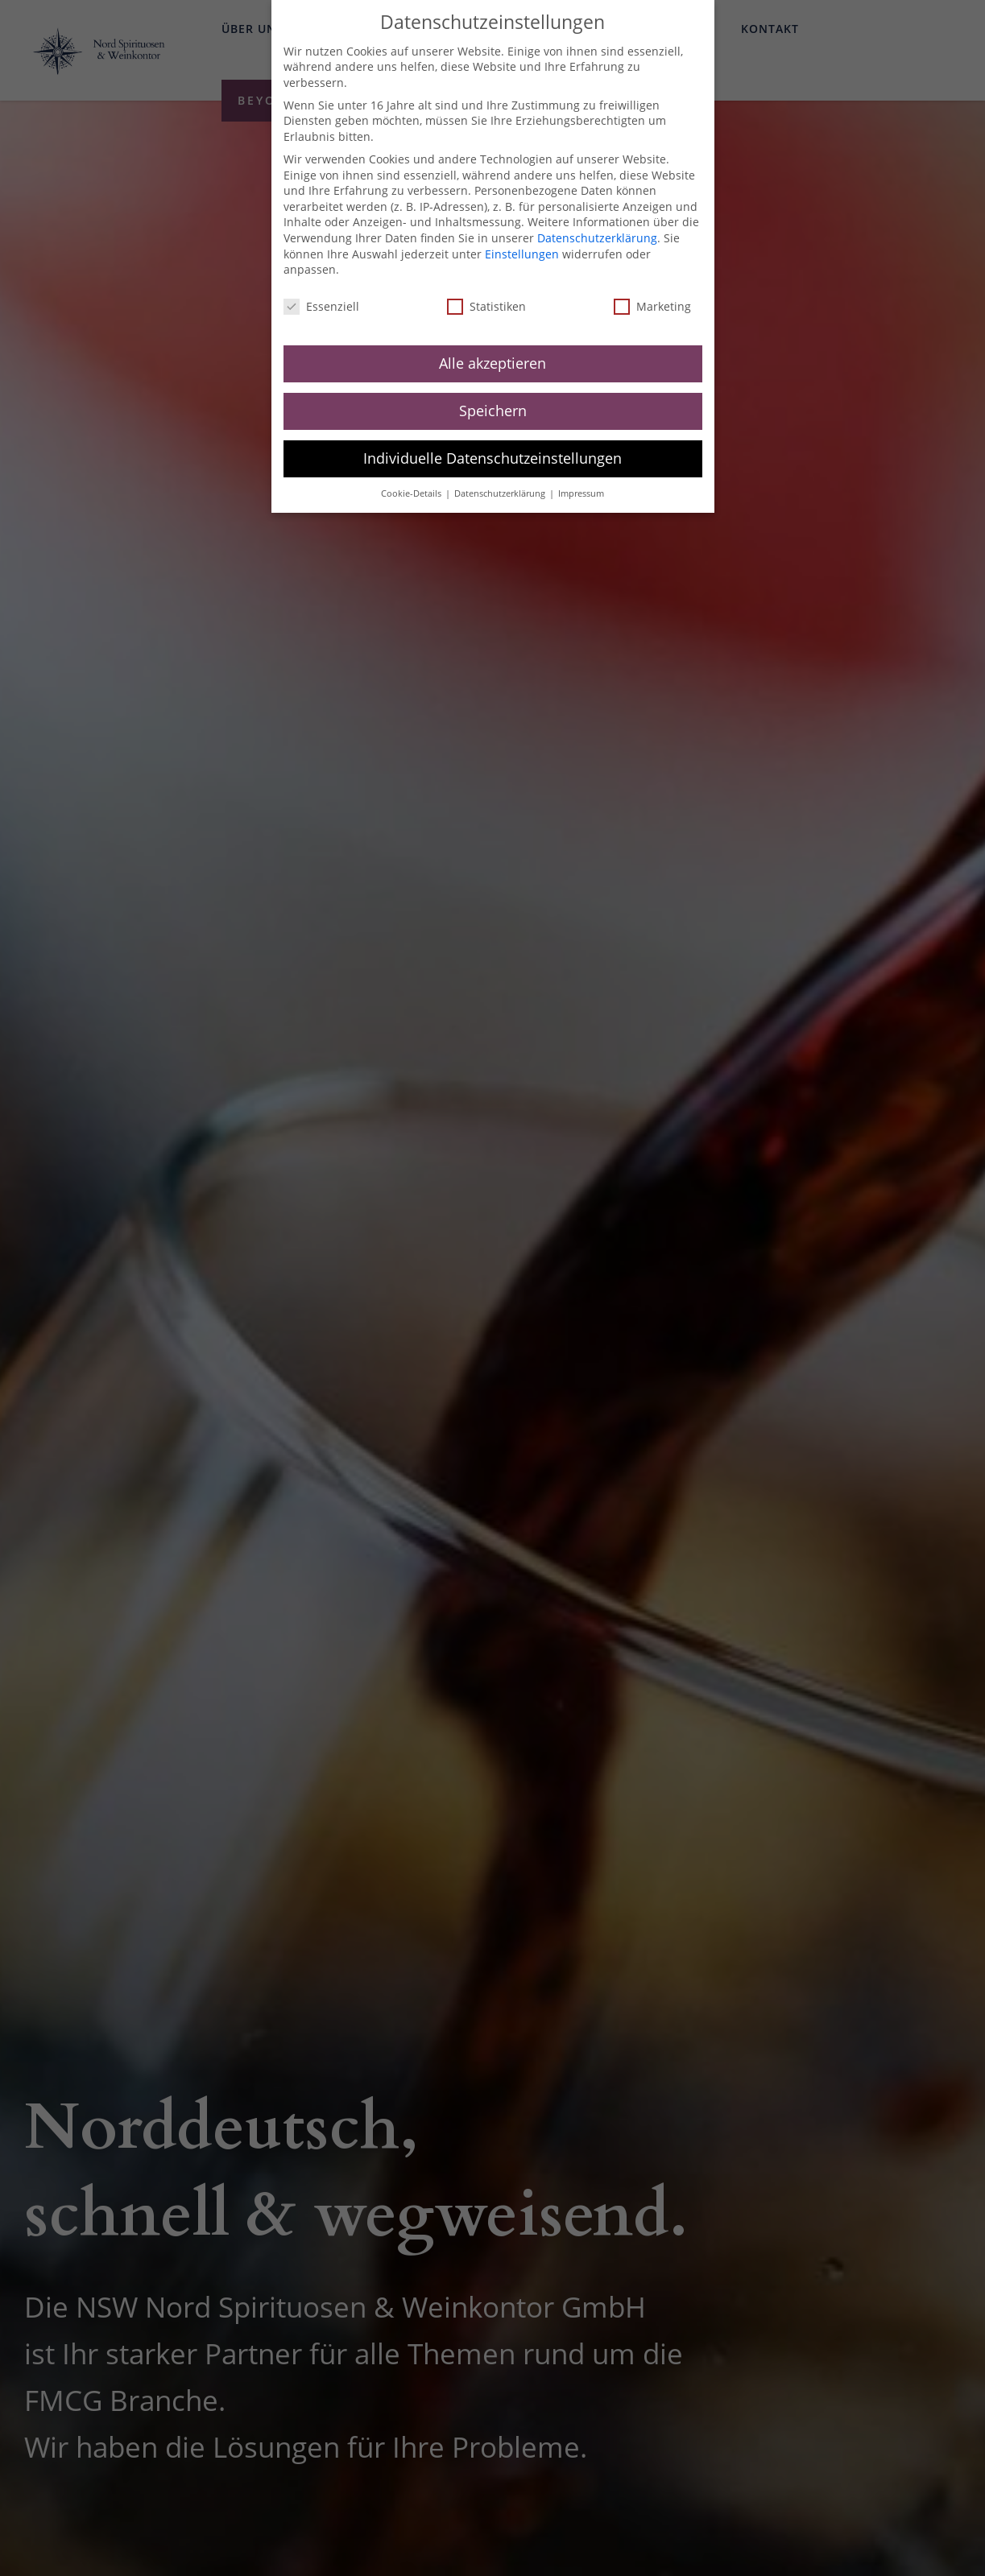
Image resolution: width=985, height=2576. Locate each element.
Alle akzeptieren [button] (492, 347)
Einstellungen (522, 238)
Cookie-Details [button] (412, 478)
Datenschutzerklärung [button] (501, 478)
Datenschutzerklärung (597, 223)
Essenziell (321, 291)
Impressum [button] (581, 478)
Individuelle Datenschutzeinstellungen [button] (492, 442)
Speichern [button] (493, 395)
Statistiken (486, 291)
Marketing (652, 291)
